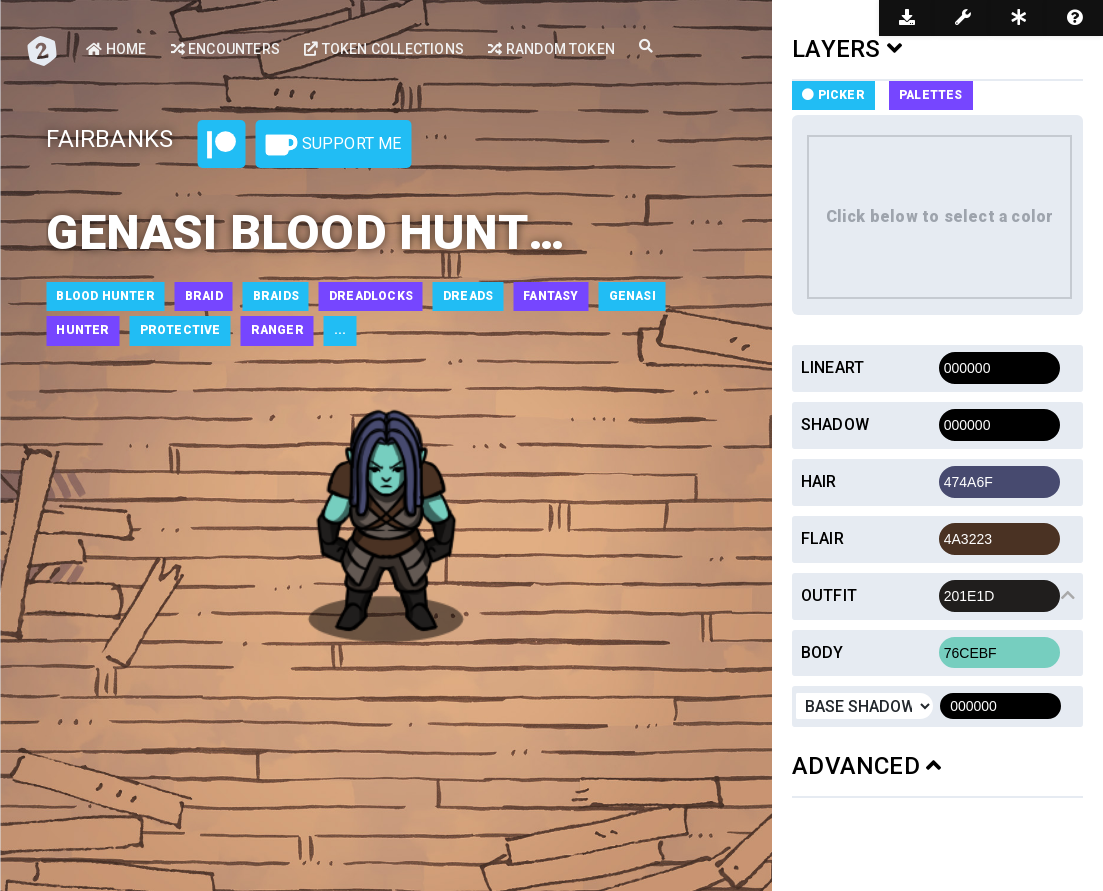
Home (116, 49)
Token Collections (384, 49)
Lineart (832, 367)
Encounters (225, 49)
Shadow (835, 424)
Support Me (333, 145)
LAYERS (847, 49)
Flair (822, 538)
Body (822, 652)
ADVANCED (866, 766)
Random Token (551, 49)
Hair (819, 481)
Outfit (829, 595)
